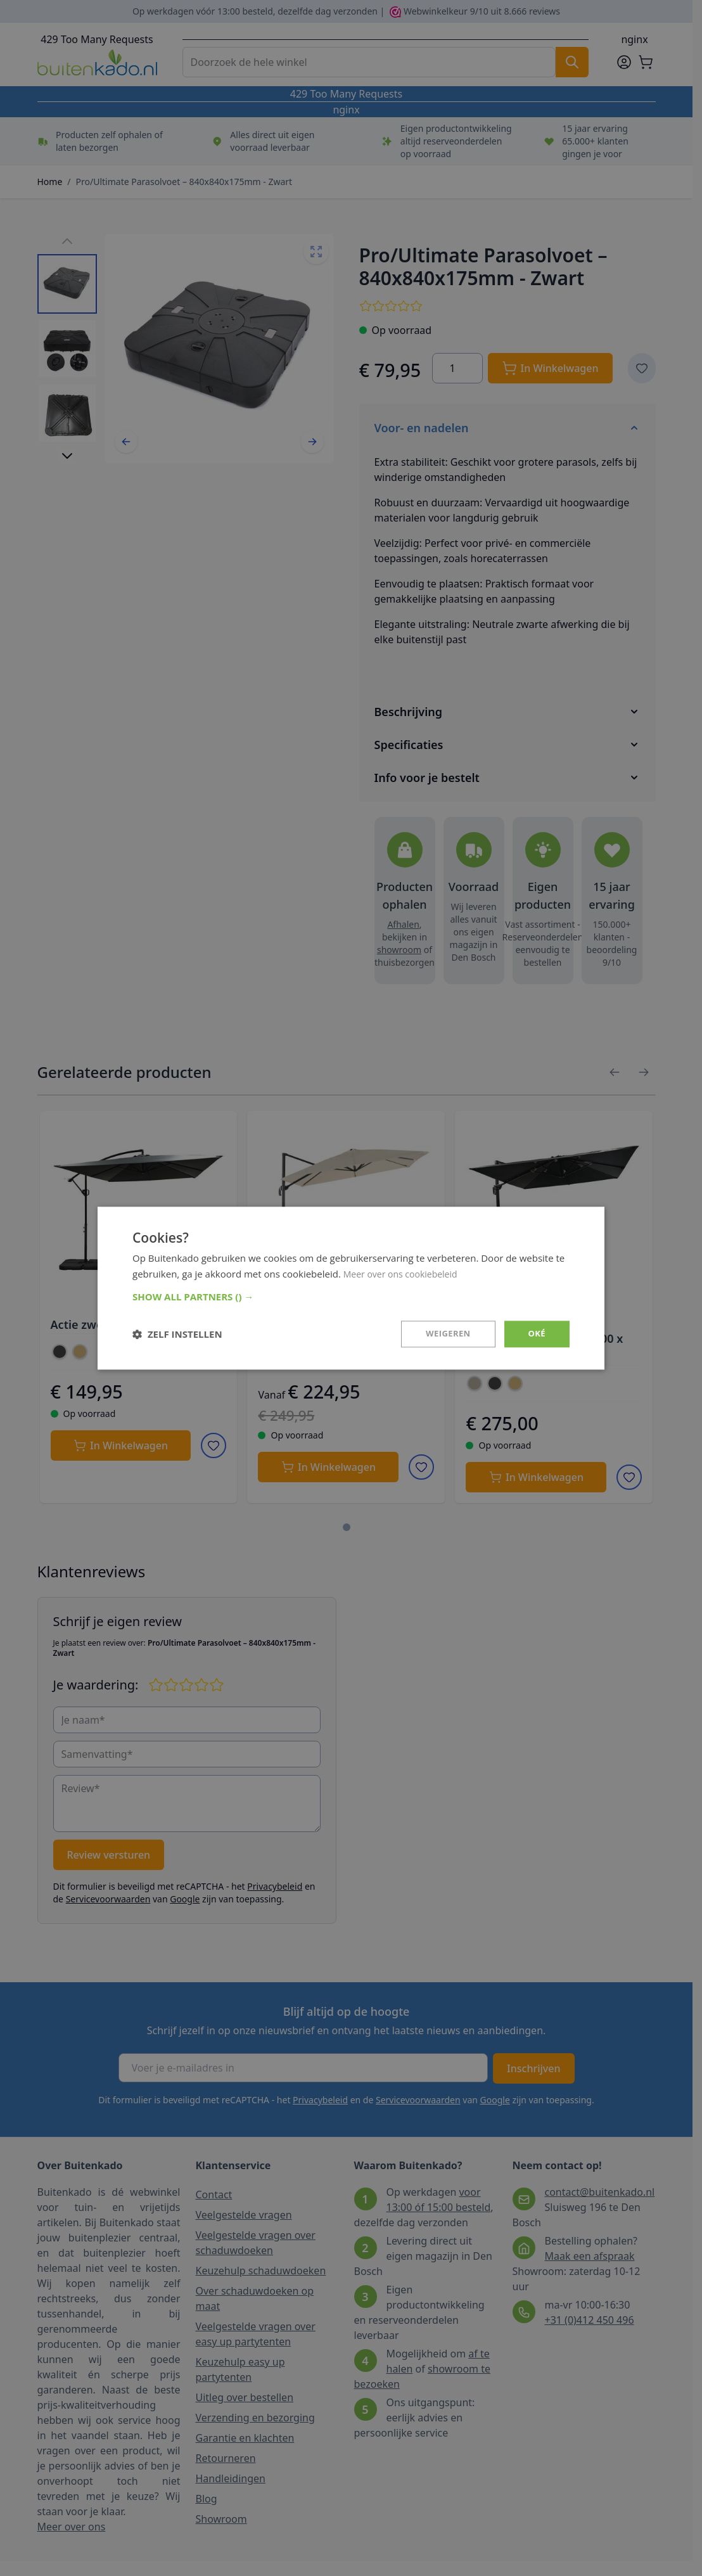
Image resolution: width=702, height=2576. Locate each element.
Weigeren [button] (445, 1334)
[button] (351, 1296)
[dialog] (351, 1288)
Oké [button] (536, 1334)
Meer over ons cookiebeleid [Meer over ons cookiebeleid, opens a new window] (404, 1272)
